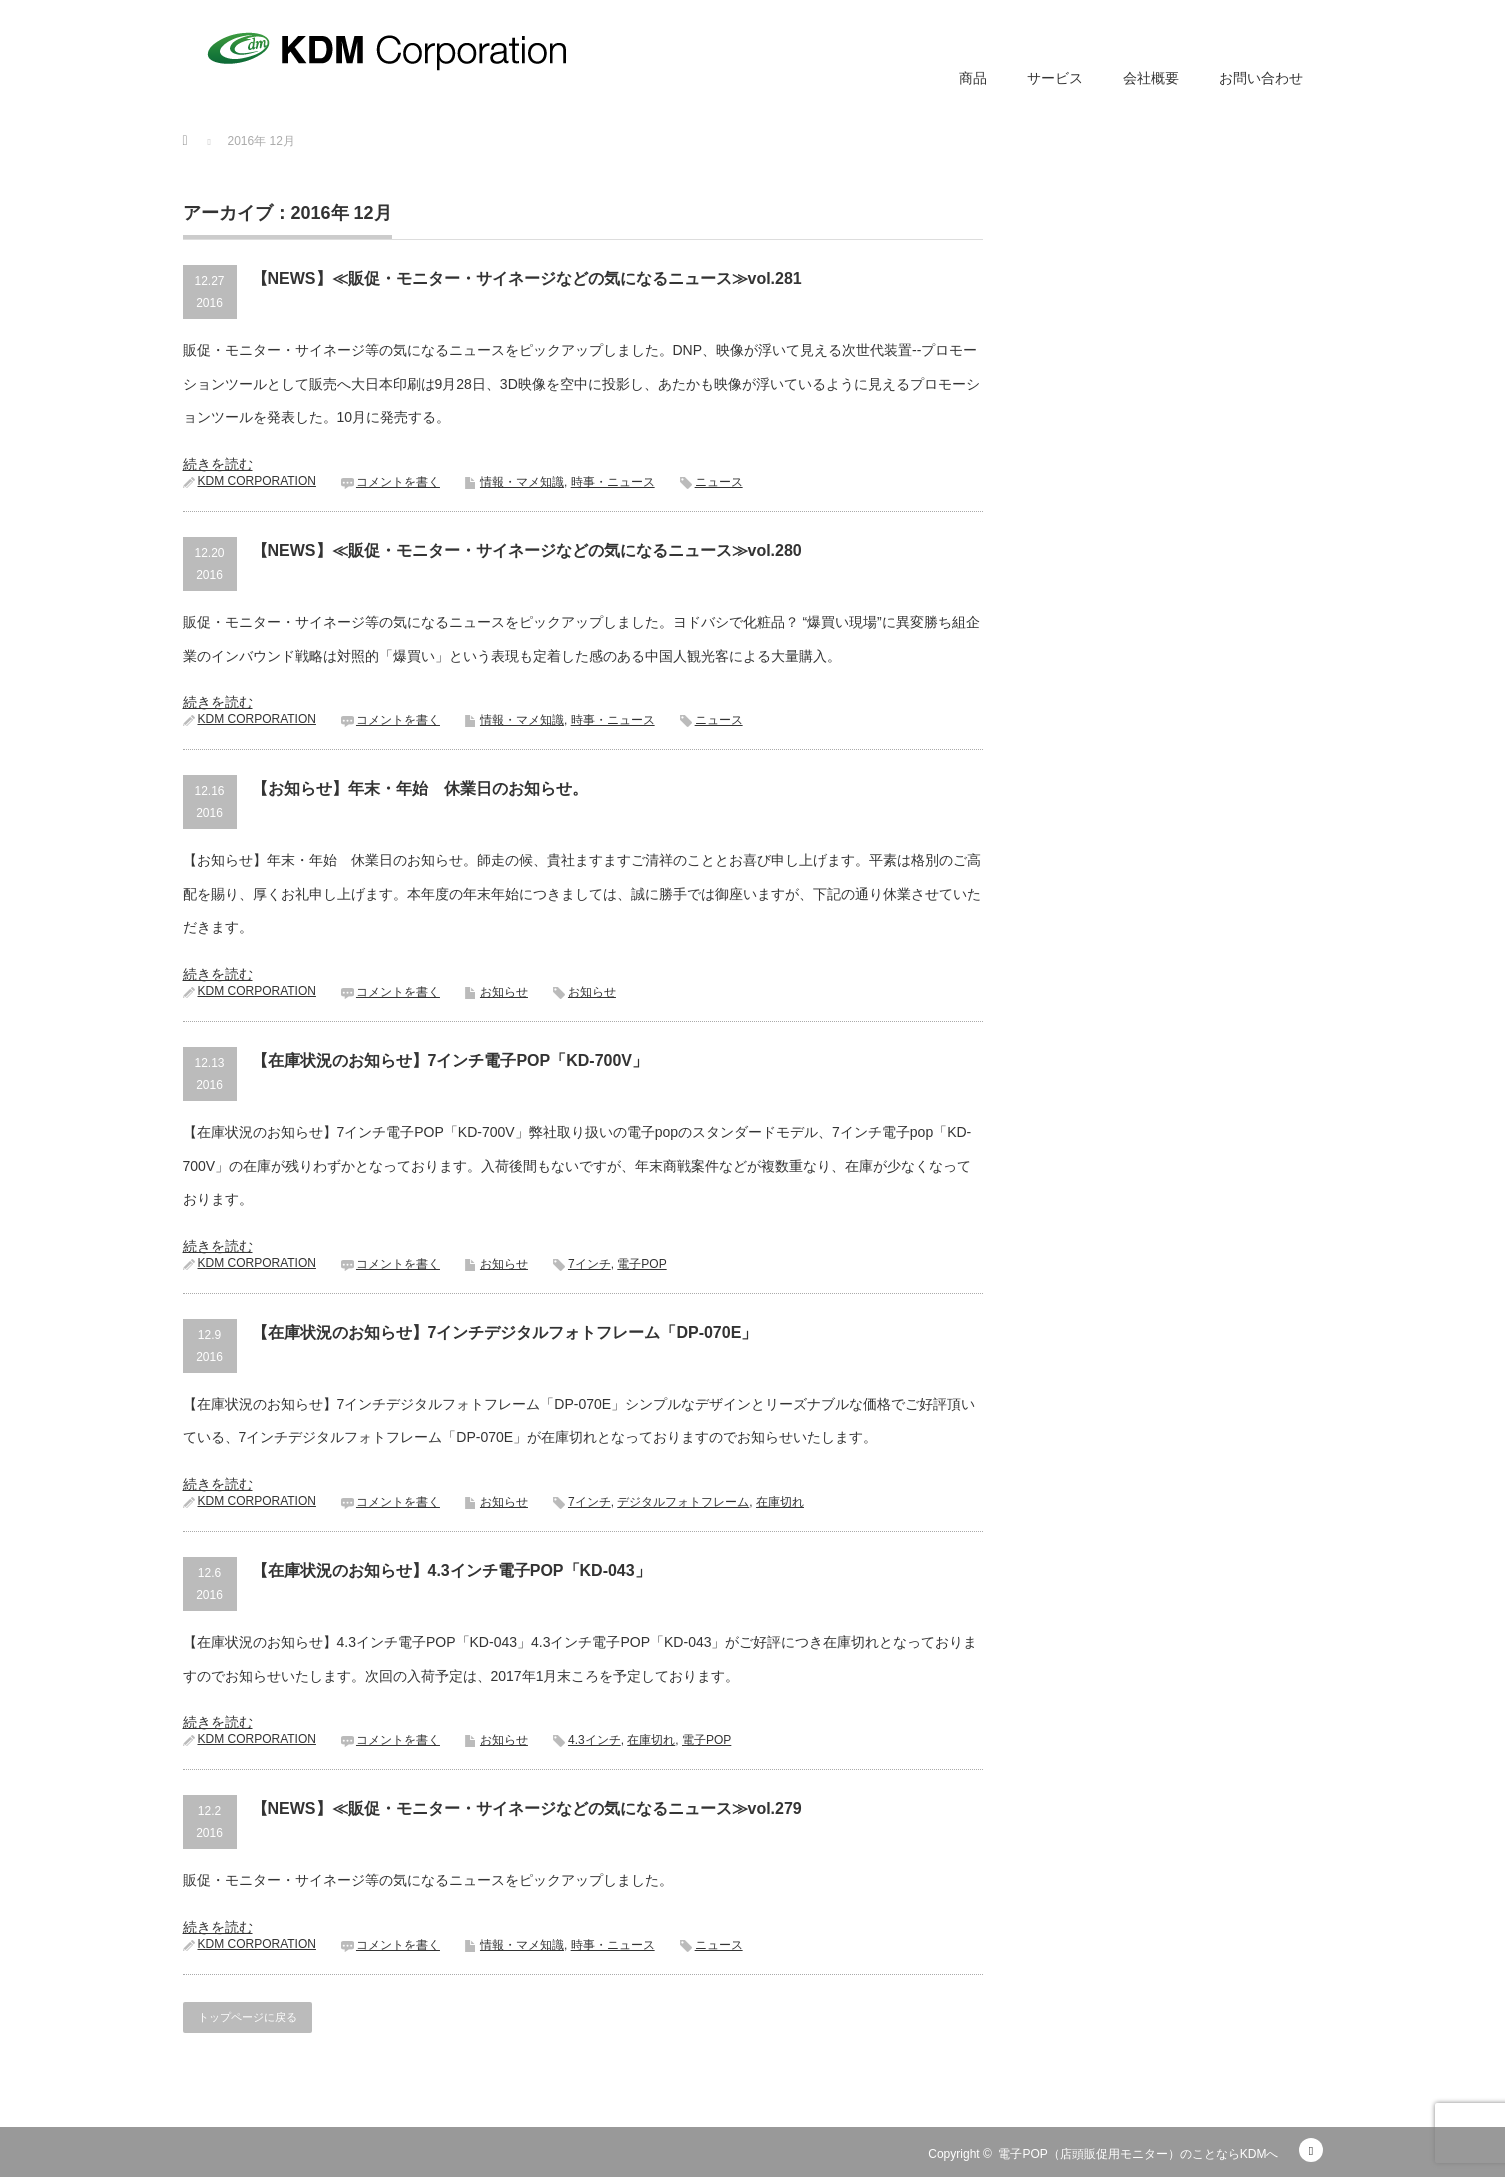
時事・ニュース (613, 482)
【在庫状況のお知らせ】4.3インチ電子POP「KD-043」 (451, 1570)
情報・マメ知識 (522, 482)
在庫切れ (780, 1502)
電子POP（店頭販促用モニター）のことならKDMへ (1138, 2154)
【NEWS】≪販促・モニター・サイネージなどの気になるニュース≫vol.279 (527, 1808)
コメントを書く (398, 482)
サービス (1055, 78)
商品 (973, 78)
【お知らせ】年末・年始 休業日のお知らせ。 (420, 788)
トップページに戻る (247, 2017)
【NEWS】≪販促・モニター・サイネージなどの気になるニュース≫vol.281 (527, 278)
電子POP (641, 1264)
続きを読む (218, 464)
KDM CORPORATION (257, 481)
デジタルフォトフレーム (683, 1502)
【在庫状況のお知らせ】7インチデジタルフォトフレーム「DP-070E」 (505, 1332)
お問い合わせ (1261, 78)
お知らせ (504, 992)
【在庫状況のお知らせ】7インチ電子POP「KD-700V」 (450, 1060)
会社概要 (1151, 78)
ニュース (719, 482)
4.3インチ (594, 1740)
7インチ (589, 1264)
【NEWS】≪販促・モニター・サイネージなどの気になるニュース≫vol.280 (527, 550)
